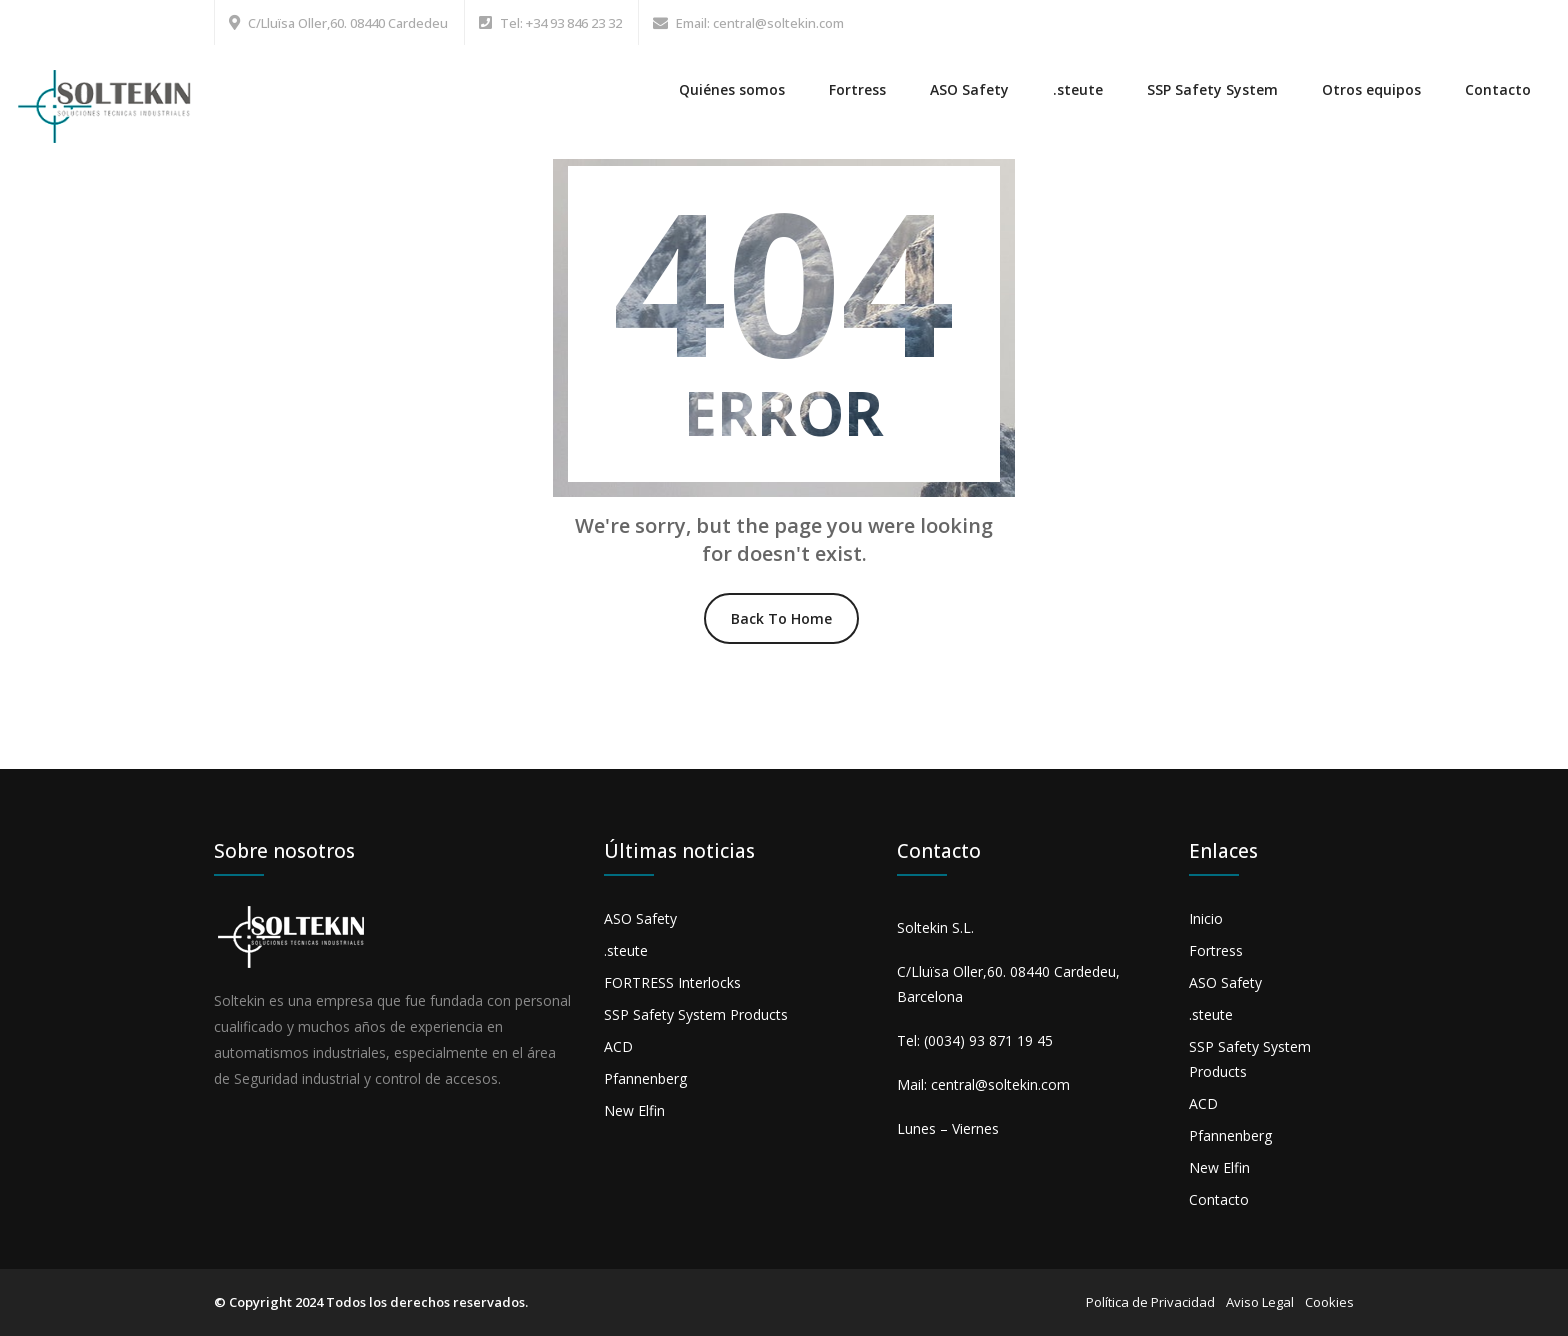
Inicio (1206, 918)
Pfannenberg (645, 1078)
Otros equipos (1371, 89)
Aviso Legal (1260, 1302)
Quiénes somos (732, 89)
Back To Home (781, 618)
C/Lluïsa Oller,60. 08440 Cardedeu (348, 23)
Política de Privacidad (1150, 1302)
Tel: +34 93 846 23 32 (561, 23)
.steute (1078, 89)
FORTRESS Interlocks (672, 982)
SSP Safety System (1212, 89)
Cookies (1329, 1302)
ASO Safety (969, 89)
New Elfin (634, 1110)
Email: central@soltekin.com (760, 23)
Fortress (857, 89)
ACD (618, 1046)
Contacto (1498, 89)
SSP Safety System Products (696, 1014)
